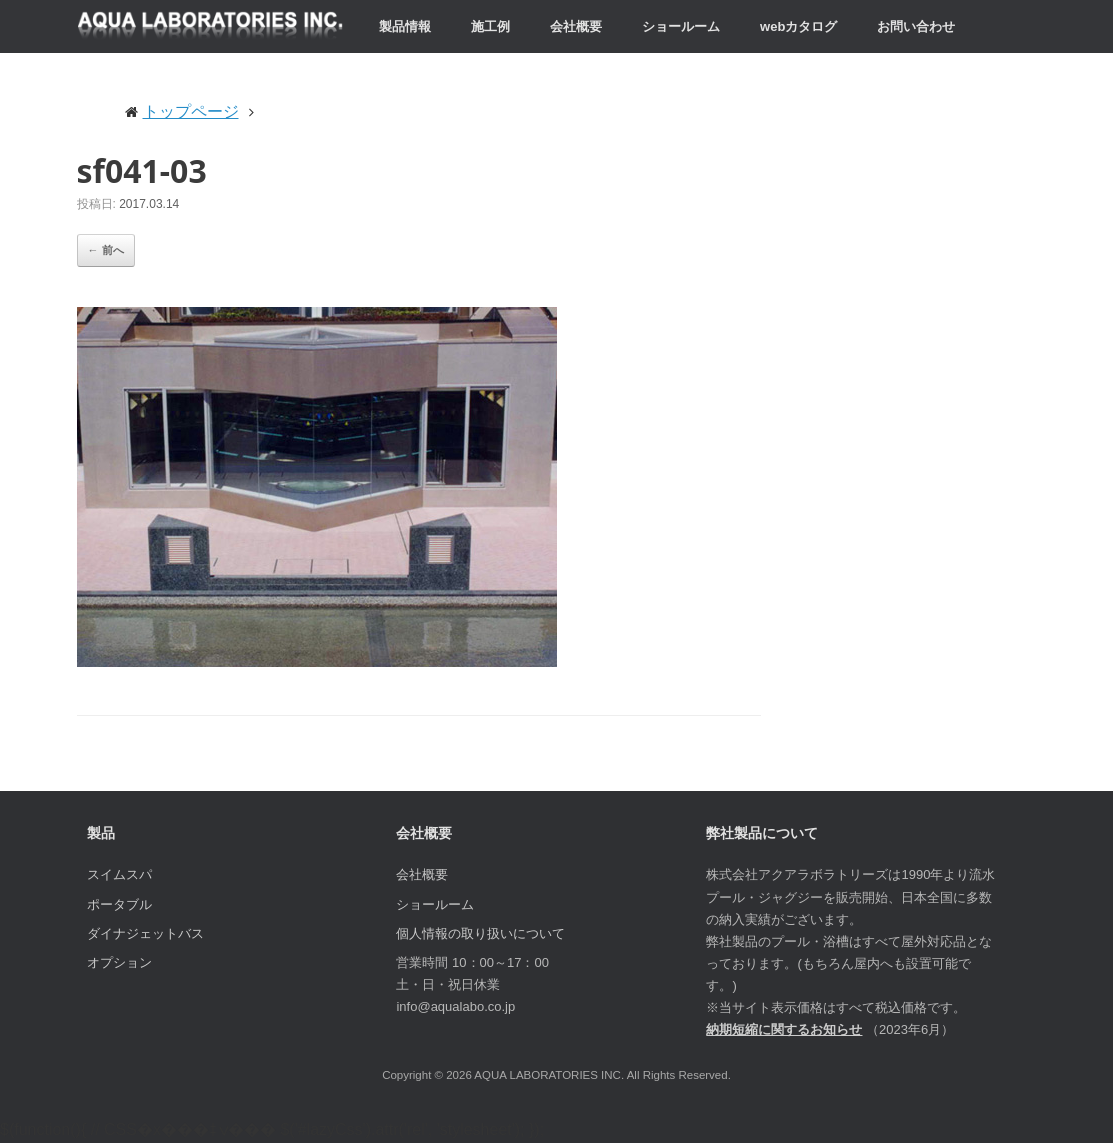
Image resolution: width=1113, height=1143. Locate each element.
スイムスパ (119, 874)
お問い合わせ (916, 26)
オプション (119, 962)
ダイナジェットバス (145, 933)
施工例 (490, 26)
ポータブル (119, 904)
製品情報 (405, 26)
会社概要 (576, 26)
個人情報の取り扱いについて (480, 933)
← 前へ (106, 250)
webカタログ (798, 26)
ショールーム (681, 26)
